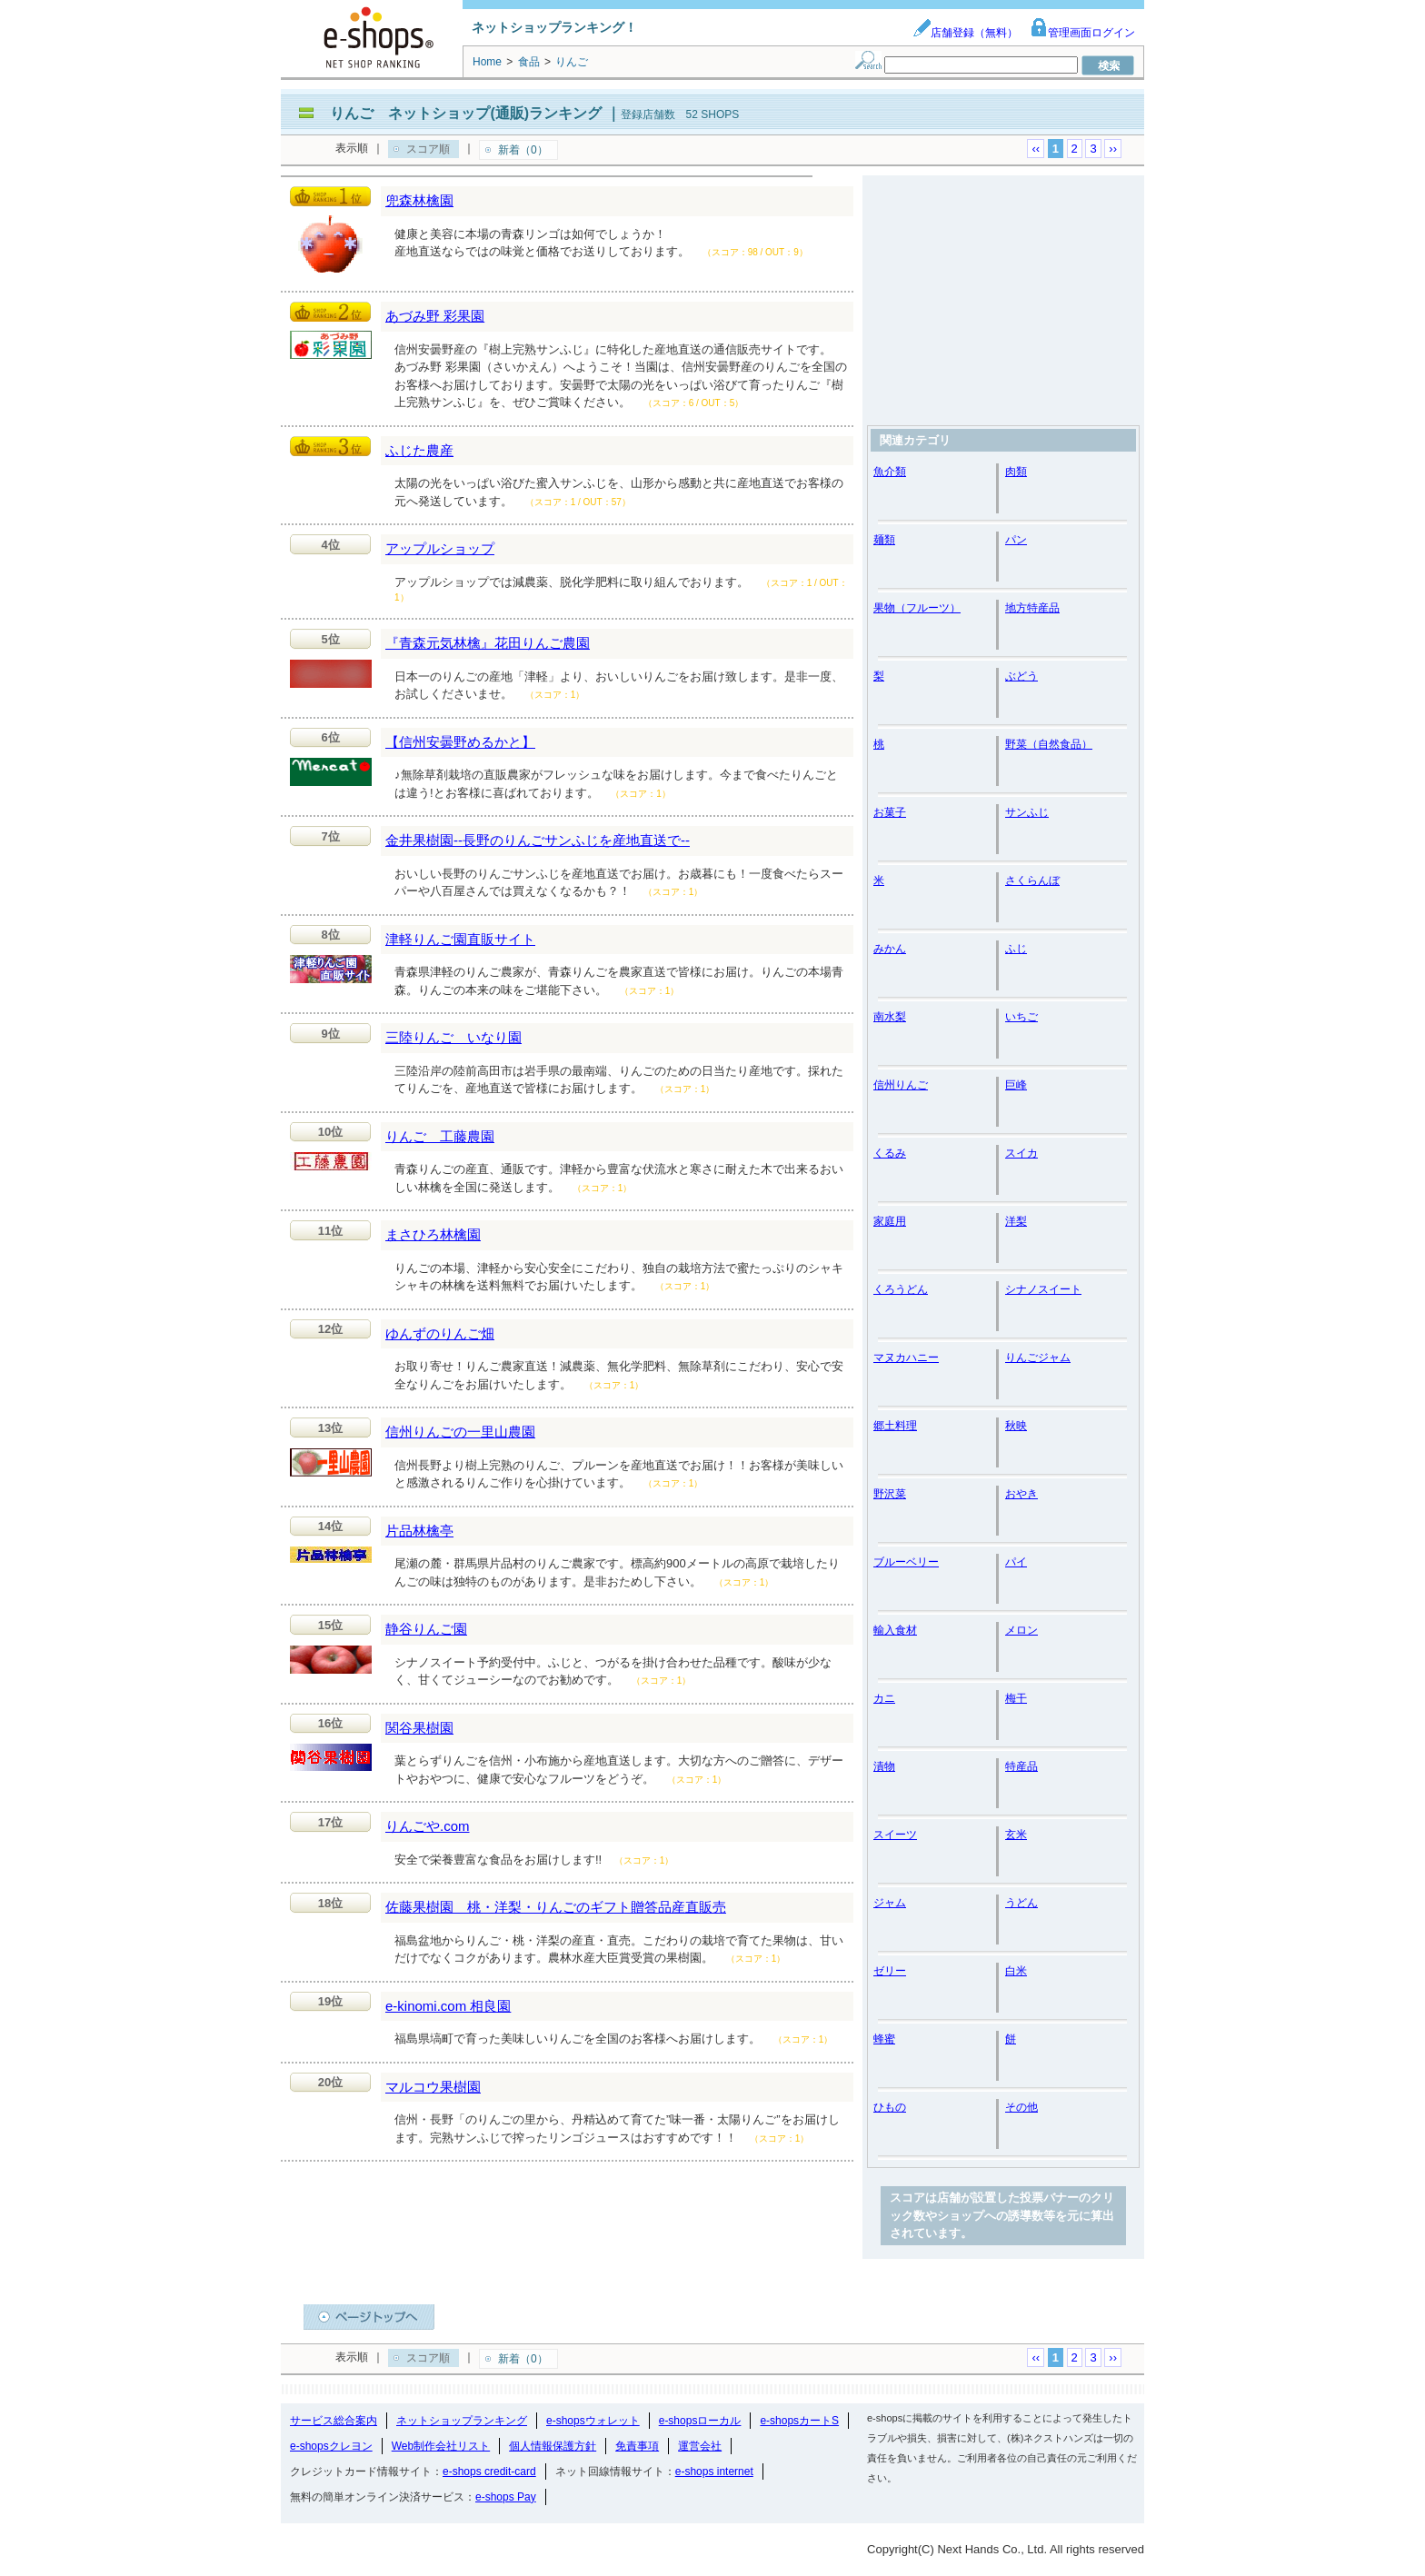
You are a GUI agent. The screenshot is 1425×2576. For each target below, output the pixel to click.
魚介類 (889, 471)
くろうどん (900, 1289)
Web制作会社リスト (441, 2446)
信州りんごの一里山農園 (460, 1431)
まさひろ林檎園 (433, 1234)
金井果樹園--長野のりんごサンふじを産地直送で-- (537, 840)
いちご (1021, 1016)
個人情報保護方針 (552, 2446)
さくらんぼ (1032, 880)
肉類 (1016, 471)
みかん (889, 948)
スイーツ (895, 1834)
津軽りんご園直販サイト (460, 939)
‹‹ (1035, 148)
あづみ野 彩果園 (434, 315)
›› (1113, 148)
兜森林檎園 (419, 200)
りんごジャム (1038, 1357)
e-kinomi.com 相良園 (448, 2006)
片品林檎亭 (419, 1530)
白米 (1016, 1970)
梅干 (1016, 1698)
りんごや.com (427, 1826)
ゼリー (889, 1970)
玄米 (1016, 1834)
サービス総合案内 (333, 2420)
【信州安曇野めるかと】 (460, 742)
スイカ (1021, 1153)
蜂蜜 (884, 2039)
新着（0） (523, 150)
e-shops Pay (505, 2497)
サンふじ (1027, 812)
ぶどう (1021, 676)
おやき (1021, 1493)
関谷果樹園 (419, 1728)
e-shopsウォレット (593, 2420)
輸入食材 (895, 1630)
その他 (1021, 2107)
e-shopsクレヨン (331, 2446)
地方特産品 (1032, 608)
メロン (1021, 1630)
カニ (884, 1698)
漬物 (884, 1766)
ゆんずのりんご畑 (439, 1333)
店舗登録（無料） (965, 32)
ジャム (889, 1902)
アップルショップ (439, 548)
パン (1016, 539)
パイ (1016, 1562)
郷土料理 (895, 1425)
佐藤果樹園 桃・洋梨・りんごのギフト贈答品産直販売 (555, 1907)
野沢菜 (889, 1493)
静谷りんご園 (426, 1628)
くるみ (889, 1153)
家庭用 (889, 1221)
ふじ (1016, 948)
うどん (1021, 1902)
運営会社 (700, 2446)
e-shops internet (714, 2471)
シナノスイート (1043, 1289)
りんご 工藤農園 (439, 1136)
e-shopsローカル (700, 2420)
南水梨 (889, 1016)
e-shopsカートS (799, 2420)
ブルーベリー (906, 1562)
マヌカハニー (906, 1357)
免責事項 (637, 2446)
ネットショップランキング (461, 2420)
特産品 (1021, 1766)
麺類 (884, 539)
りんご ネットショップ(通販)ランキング (466, 113)
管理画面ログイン (1082, 32)
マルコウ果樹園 (433, 2086)
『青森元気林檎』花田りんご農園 (487, 643)
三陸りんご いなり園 (453, 1037)
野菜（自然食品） (1048, 744)
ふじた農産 (419, 450)
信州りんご (900, 1085)
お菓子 (889, 812)
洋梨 (1016, 1221)
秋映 (1016, 1425)
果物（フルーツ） (917, 608)
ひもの (889, 2107)
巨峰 (1016, 1085)
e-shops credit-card (489, 2471)
